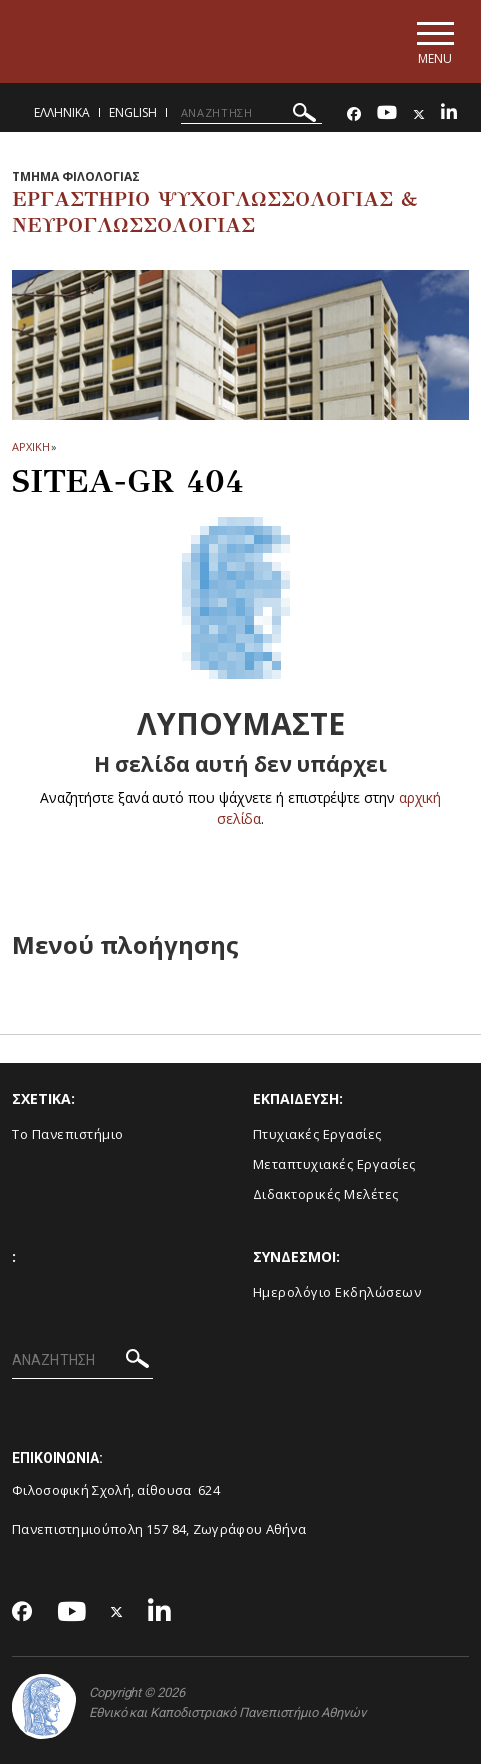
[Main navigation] (434, 41)
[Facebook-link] (354, 114)
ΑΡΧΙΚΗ (30, 446)
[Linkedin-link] (449, 114)
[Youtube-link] (387, 114)
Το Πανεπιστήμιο (68, 1134)
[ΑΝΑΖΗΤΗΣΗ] (251, 113)
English (133, 112)
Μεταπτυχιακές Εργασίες (334, 1164)
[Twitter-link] (419, 114)
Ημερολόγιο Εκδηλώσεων (337, 1292)
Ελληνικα (62, 112)
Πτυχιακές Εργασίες (317, 1134)
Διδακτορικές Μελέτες (326, 1194)
